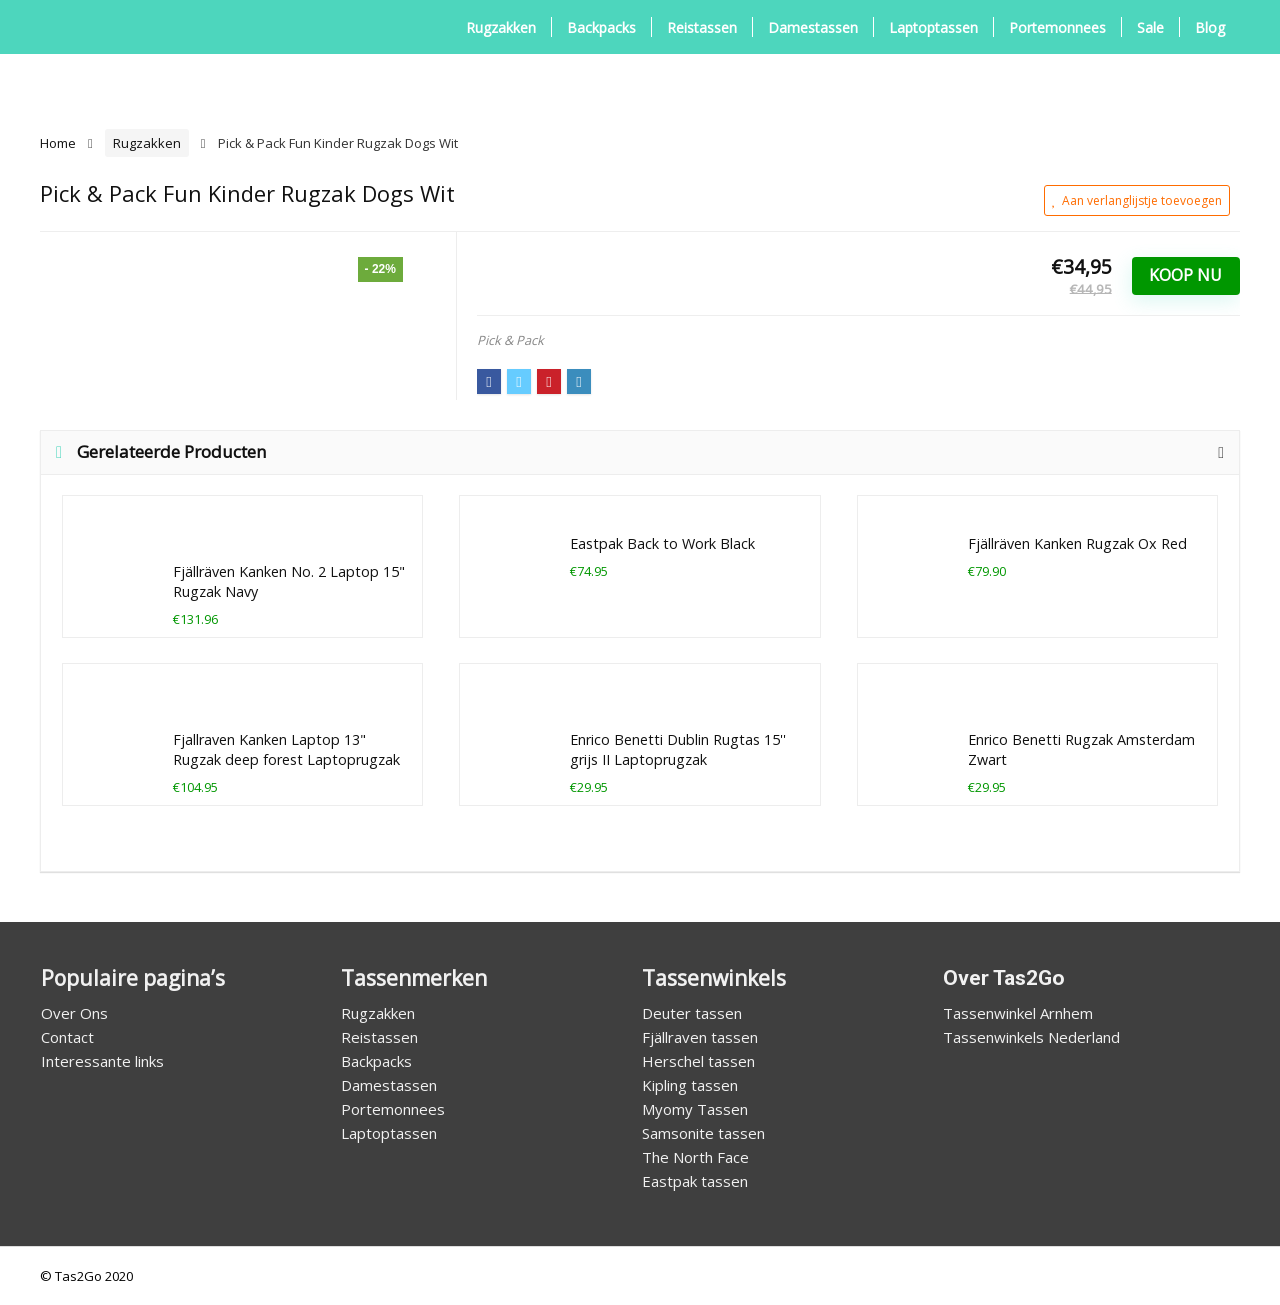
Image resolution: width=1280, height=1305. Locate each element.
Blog (1210, 27)
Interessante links (102, 1061)
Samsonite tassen (703, 1133)
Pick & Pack (510, 340)
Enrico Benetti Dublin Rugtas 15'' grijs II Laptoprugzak (678, 749)
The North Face (695, 1157)
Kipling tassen (690, 1085)
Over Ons (74, 1013)
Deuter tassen (692, 1013)
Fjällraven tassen (700, 1037)
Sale (1150, 27)
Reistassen (702, 27)
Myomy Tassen (695, 1109)
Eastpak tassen (695, 1181)
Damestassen (813, 27)
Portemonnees (1057, 27)
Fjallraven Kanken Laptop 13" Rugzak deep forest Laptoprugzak (286, 749)
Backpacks (601, 27)
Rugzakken (501, 27)
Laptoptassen (933, 27)
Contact (67, 1037)
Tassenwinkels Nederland (1031, 1037)
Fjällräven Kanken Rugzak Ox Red (1077, 543)
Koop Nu (1185, 275)
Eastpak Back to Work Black (662, 543)
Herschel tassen (698, 1061)
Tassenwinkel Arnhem (1018, 1013)
